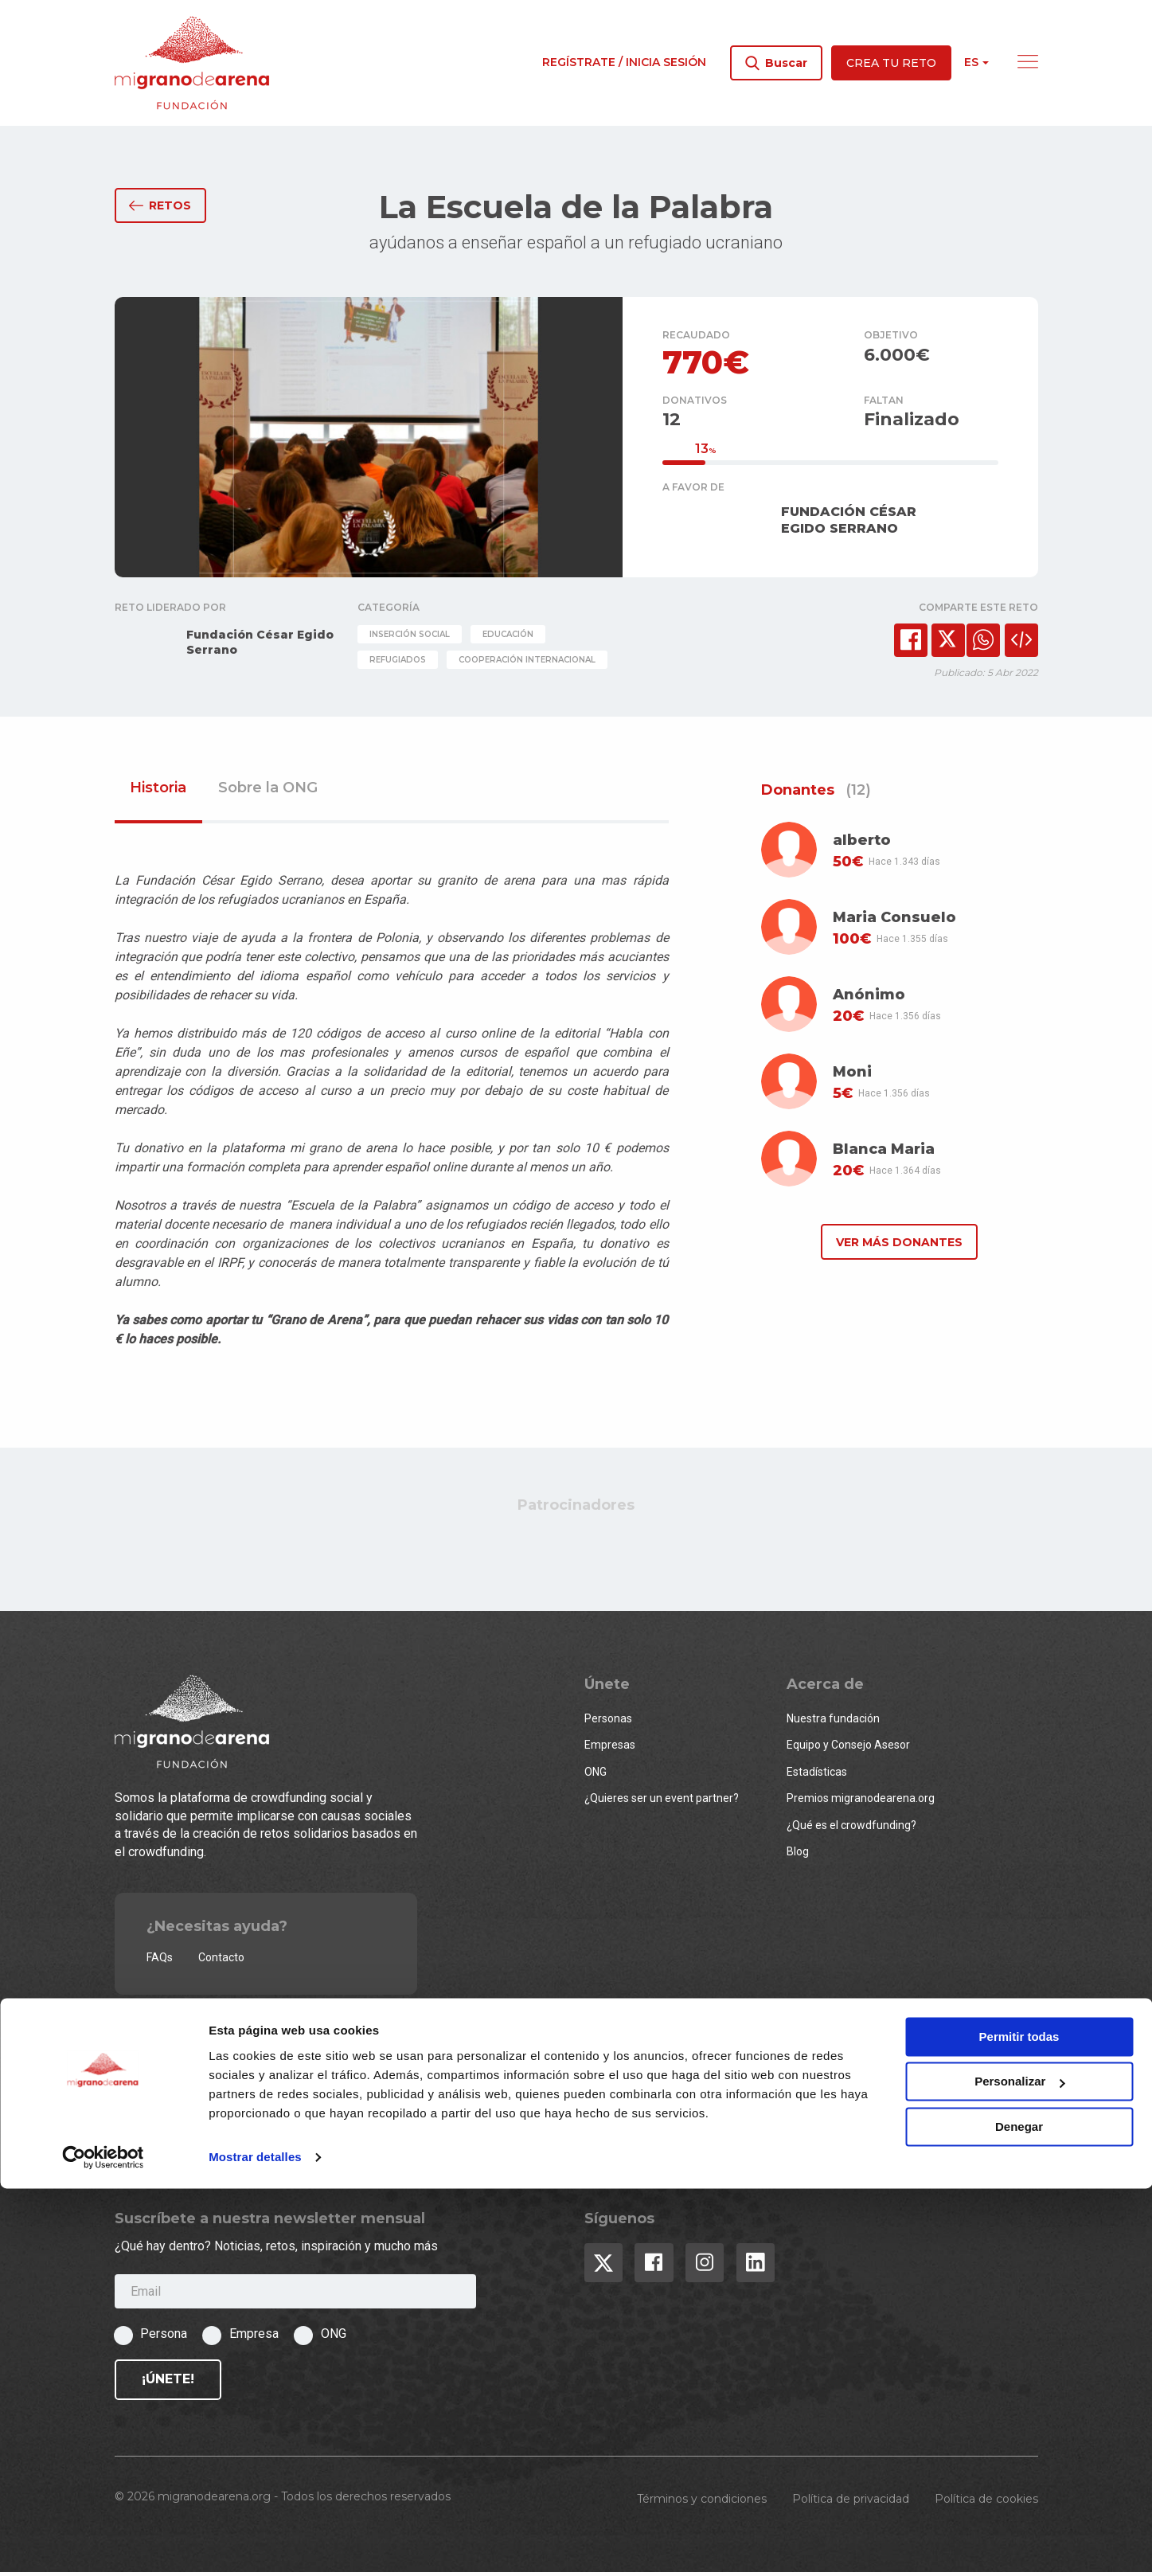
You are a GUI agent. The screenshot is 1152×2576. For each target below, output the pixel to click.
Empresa (254, 2337)
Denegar (1019, 2514)
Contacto (221, 1960)
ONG (595, 1775)
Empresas (609, 1748)
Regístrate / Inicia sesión (624, 62)
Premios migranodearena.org (861, 1802)
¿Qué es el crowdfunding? (851, 1828)
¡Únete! (168, 2382)
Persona (163, 2337)
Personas (608, 1721)
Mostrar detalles (255, 2544)
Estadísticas (817, 1775)
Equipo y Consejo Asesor (848, 1748)
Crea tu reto (891, 63)
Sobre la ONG (268, 792)
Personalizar (1019, 2469)
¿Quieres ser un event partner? (661, 1802)
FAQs (159, 1960)
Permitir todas (1019, 2424)
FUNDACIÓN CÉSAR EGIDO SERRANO (848, 523)
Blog (798, 1855)
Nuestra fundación (833, 1721)
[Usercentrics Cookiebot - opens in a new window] (103, 2545)
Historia (158, 792)
